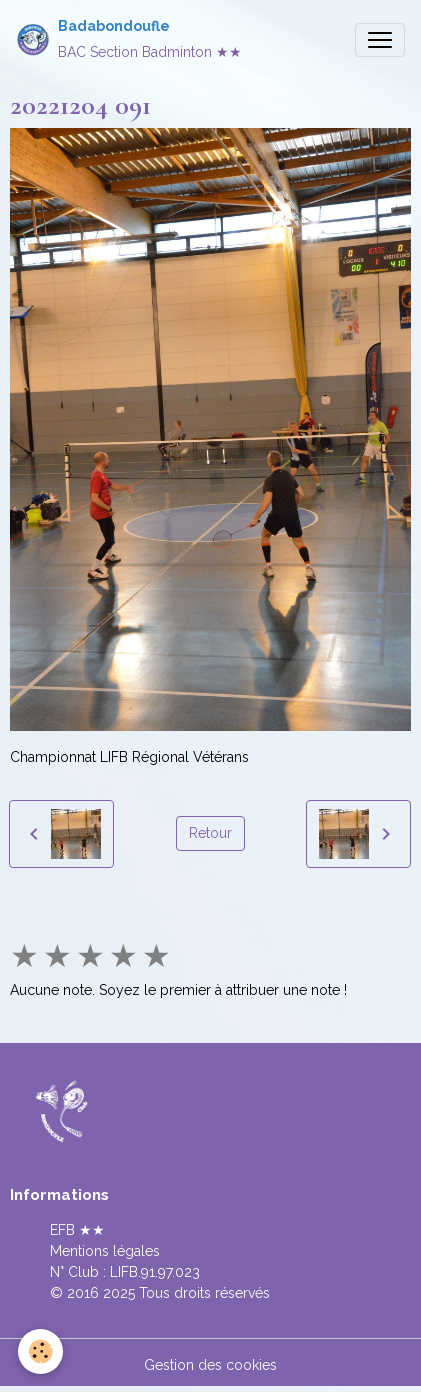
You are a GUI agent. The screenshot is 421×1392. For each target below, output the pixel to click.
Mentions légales (105, 1251)
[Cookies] (40, 1351)
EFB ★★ (77, 1230)
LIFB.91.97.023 (155, 1272)
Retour (210, 833)
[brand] (129, 39)
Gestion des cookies (210, 1365)
